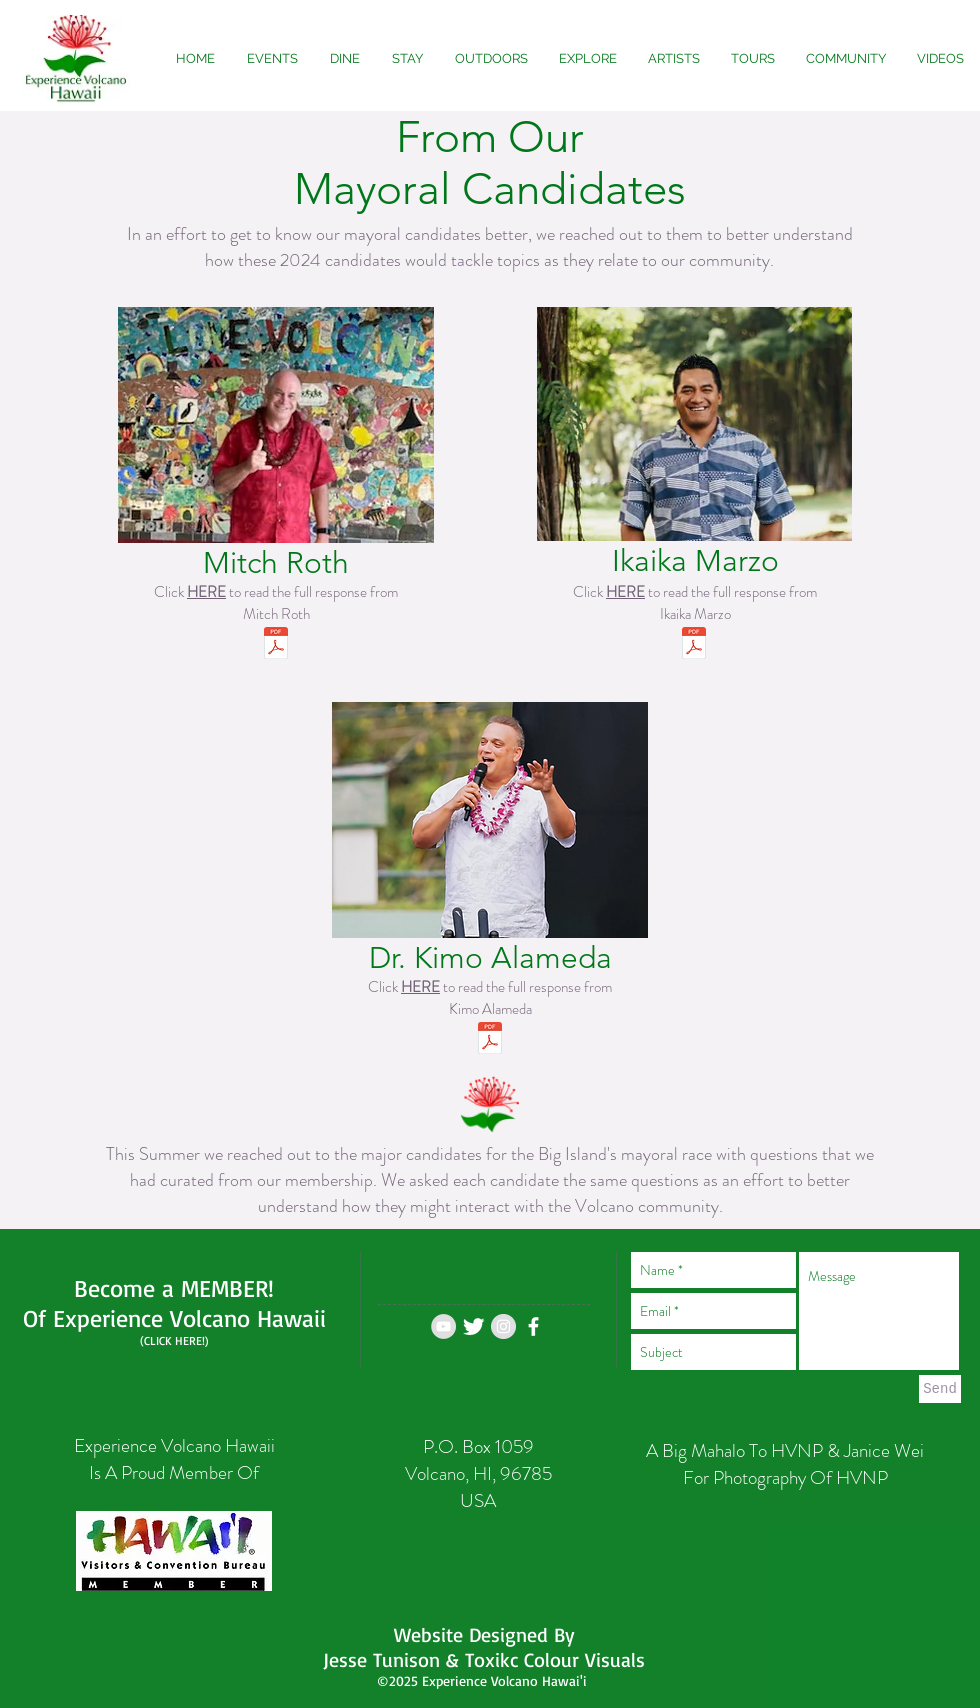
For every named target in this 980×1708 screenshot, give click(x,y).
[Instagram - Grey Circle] (503, 1326)
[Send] (940, 1389)
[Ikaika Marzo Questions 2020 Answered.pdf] (694, 645)
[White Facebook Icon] (533, 1326)
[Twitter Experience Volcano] (473, 1326)
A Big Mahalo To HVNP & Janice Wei (785, 1450)
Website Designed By (484, 1634)
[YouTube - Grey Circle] (443, 1326)
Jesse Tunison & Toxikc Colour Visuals (484, 1659)
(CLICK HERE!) (174, 1340)
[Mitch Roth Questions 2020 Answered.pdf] (276, 645)
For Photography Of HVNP (785, 1477)
